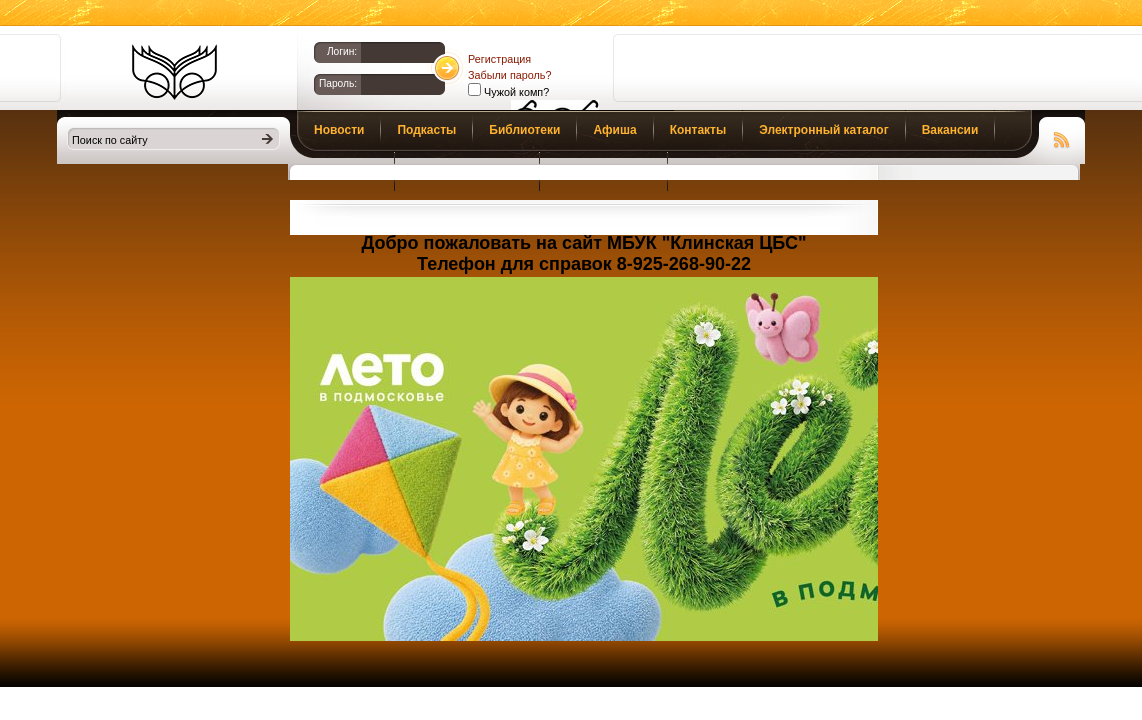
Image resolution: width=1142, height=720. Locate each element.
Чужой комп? (515, 92)
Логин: (342, 51)
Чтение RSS (1062, 137)
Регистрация (499, 59)
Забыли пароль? (509, 75)
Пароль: (338, 83)
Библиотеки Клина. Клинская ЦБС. (174, 72)
